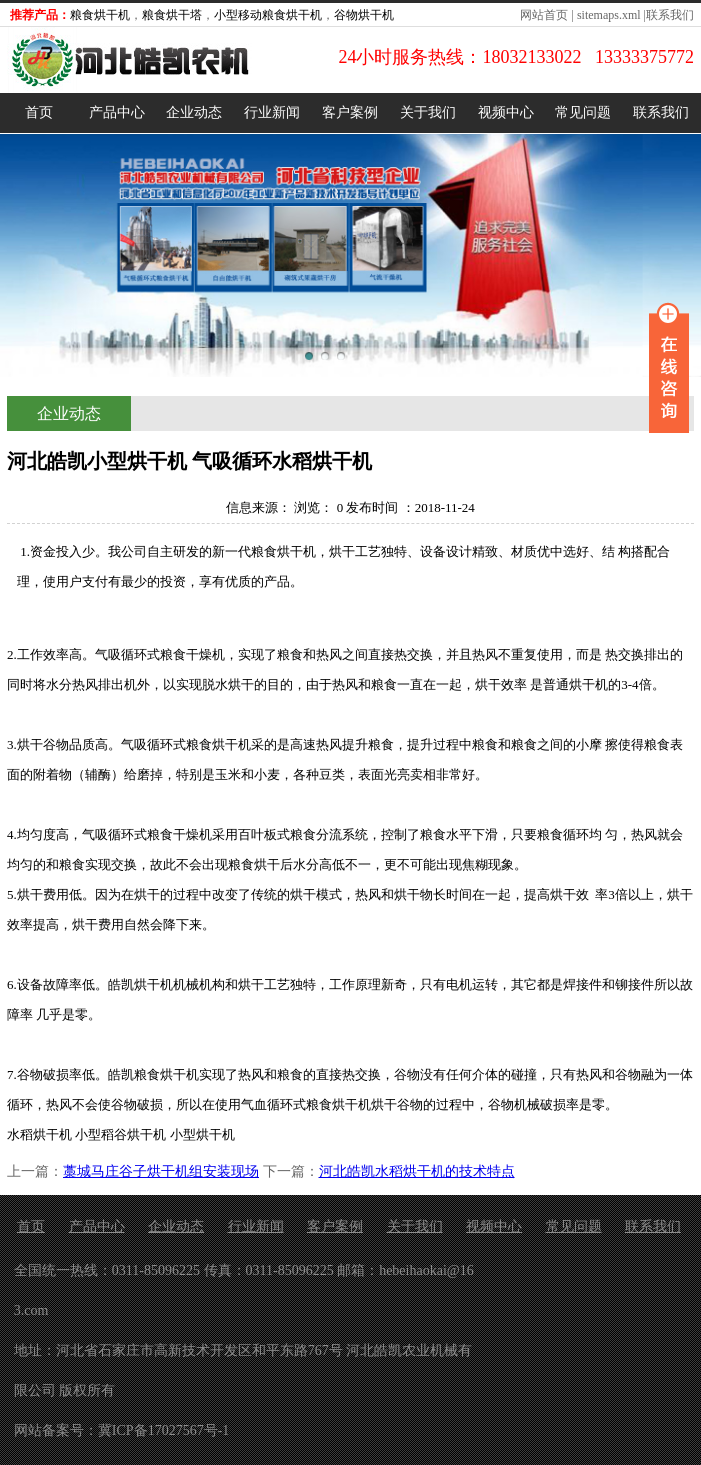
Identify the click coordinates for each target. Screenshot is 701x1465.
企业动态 (194, 112)
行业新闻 (272, 112)
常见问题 (583, 112)
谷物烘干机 (364, 15)
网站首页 (544, 15)
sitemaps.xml (609, 15)
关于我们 (428, 112)
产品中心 (117, 112)
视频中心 (506, 112)
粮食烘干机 (100, 15)
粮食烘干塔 (172, 15)
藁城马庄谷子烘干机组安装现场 (161, 1171)
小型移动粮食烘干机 (268, 15)
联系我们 (670, 15)
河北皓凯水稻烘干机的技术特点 (417, 1171)
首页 (39, 112)
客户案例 (350, 112)
